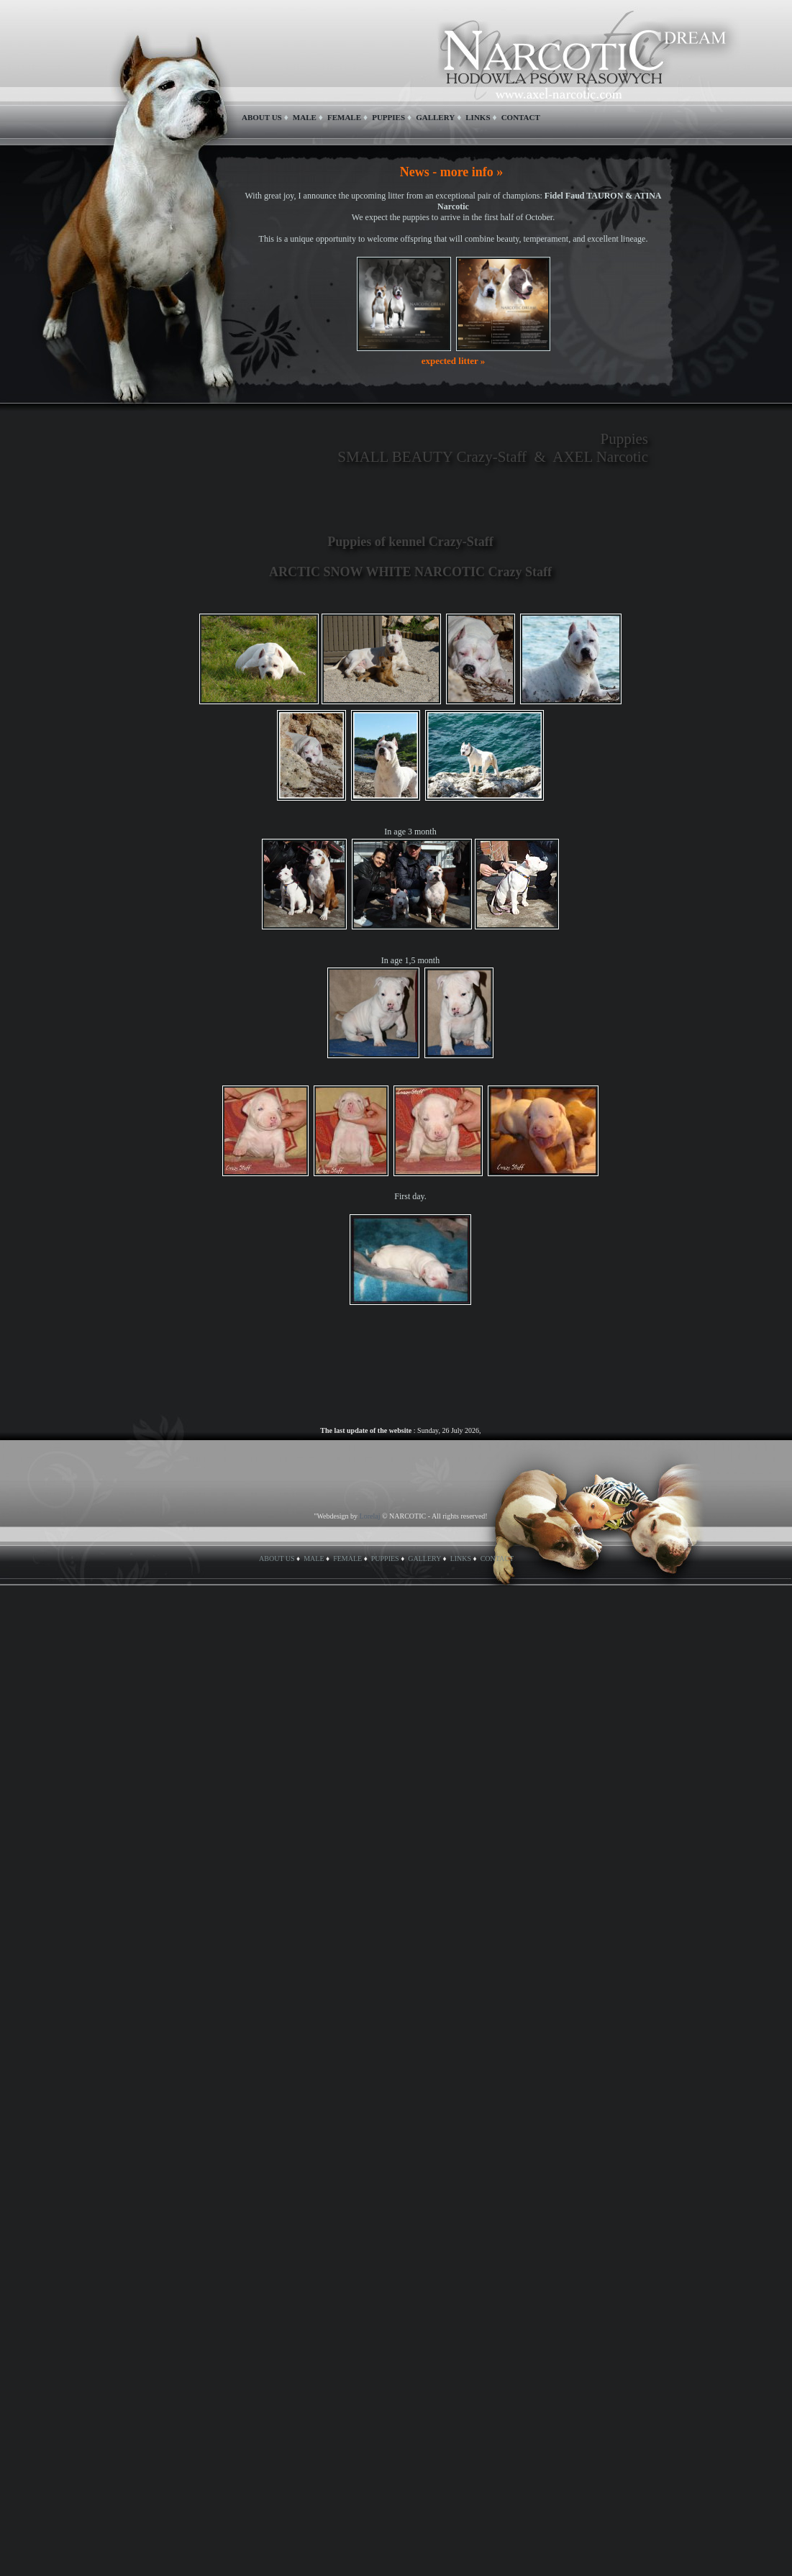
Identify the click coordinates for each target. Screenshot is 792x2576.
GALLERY (435, 117)
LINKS (477, 117)
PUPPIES (388, 117)
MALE (305, 117)
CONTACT (520, 117)
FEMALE (344, 117)
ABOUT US (262, 117)
